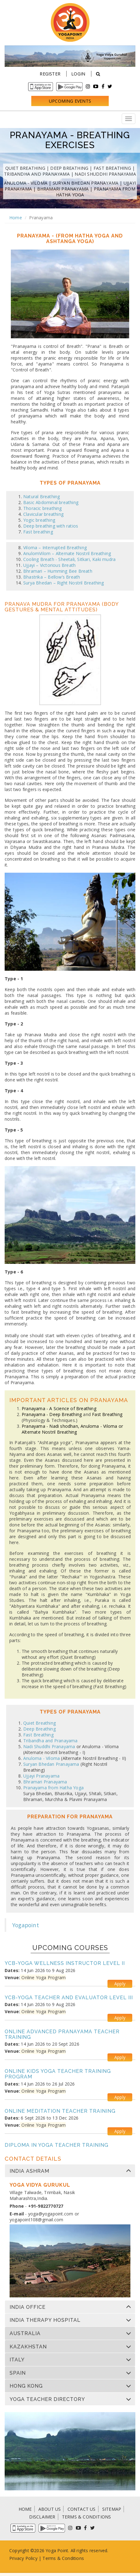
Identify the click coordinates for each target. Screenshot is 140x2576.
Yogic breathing (39, 520)
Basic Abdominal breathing (50, 502)
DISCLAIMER (42, 2517)
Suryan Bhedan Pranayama (86, 183)
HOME (25, 2509)
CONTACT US (82, 2509)
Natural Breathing (41, 496)
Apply (119, 1984)
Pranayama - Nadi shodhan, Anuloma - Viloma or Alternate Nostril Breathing (72, 1429)
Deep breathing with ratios (50, 526)
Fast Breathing (112, 168)
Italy (17, 2360)
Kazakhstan (28, 2347)
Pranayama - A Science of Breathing (59, 1408)
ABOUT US (49, 2509)
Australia (25, 2333)
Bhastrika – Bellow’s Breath (51, 577)
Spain (18, 2373)
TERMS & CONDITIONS (86, 2517)
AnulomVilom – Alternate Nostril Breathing (67, 553)
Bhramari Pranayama (63, 189)
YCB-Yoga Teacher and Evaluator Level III (69, 1997)
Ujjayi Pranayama (41, 1776)
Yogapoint (25, 1925)
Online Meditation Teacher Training (60, 2111)
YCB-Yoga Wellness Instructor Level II (65, 1963)
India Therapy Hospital (45, 2320)
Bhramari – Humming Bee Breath (57, 571)
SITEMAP (111, 2509)
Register (50, 74)
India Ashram (29, 2171)
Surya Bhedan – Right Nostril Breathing (63, 583)
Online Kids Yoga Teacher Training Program (58, 2074)
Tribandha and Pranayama (37, 174)
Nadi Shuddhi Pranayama (105, 174)
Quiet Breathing (25, 168)
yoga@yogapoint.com (50, 2214)
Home (15, 217)
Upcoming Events (70, 101)
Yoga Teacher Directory (47, 2399)
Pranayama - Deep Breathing (52, 1414)
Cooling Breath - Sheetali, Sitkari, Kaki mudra (69, 559)
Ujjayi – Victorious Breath (49, 565)
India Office (28, 2307)
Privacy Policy (23, 2558)
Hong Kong (26, 2386)
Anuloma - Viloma (26, 183)
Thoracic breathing (42, 508)
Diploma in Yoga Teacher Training (56, 2145)
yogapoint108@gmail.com (36, 2220)
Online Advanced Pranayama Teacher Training (62, 2034)
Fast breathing (38, 532)
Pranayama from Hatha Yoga (53, 1788)
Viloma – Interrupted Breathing (55, 547)
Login (78, 74)
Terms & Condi (58, 2558)
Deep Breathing (69, 168)
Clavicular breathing (43, 514)
